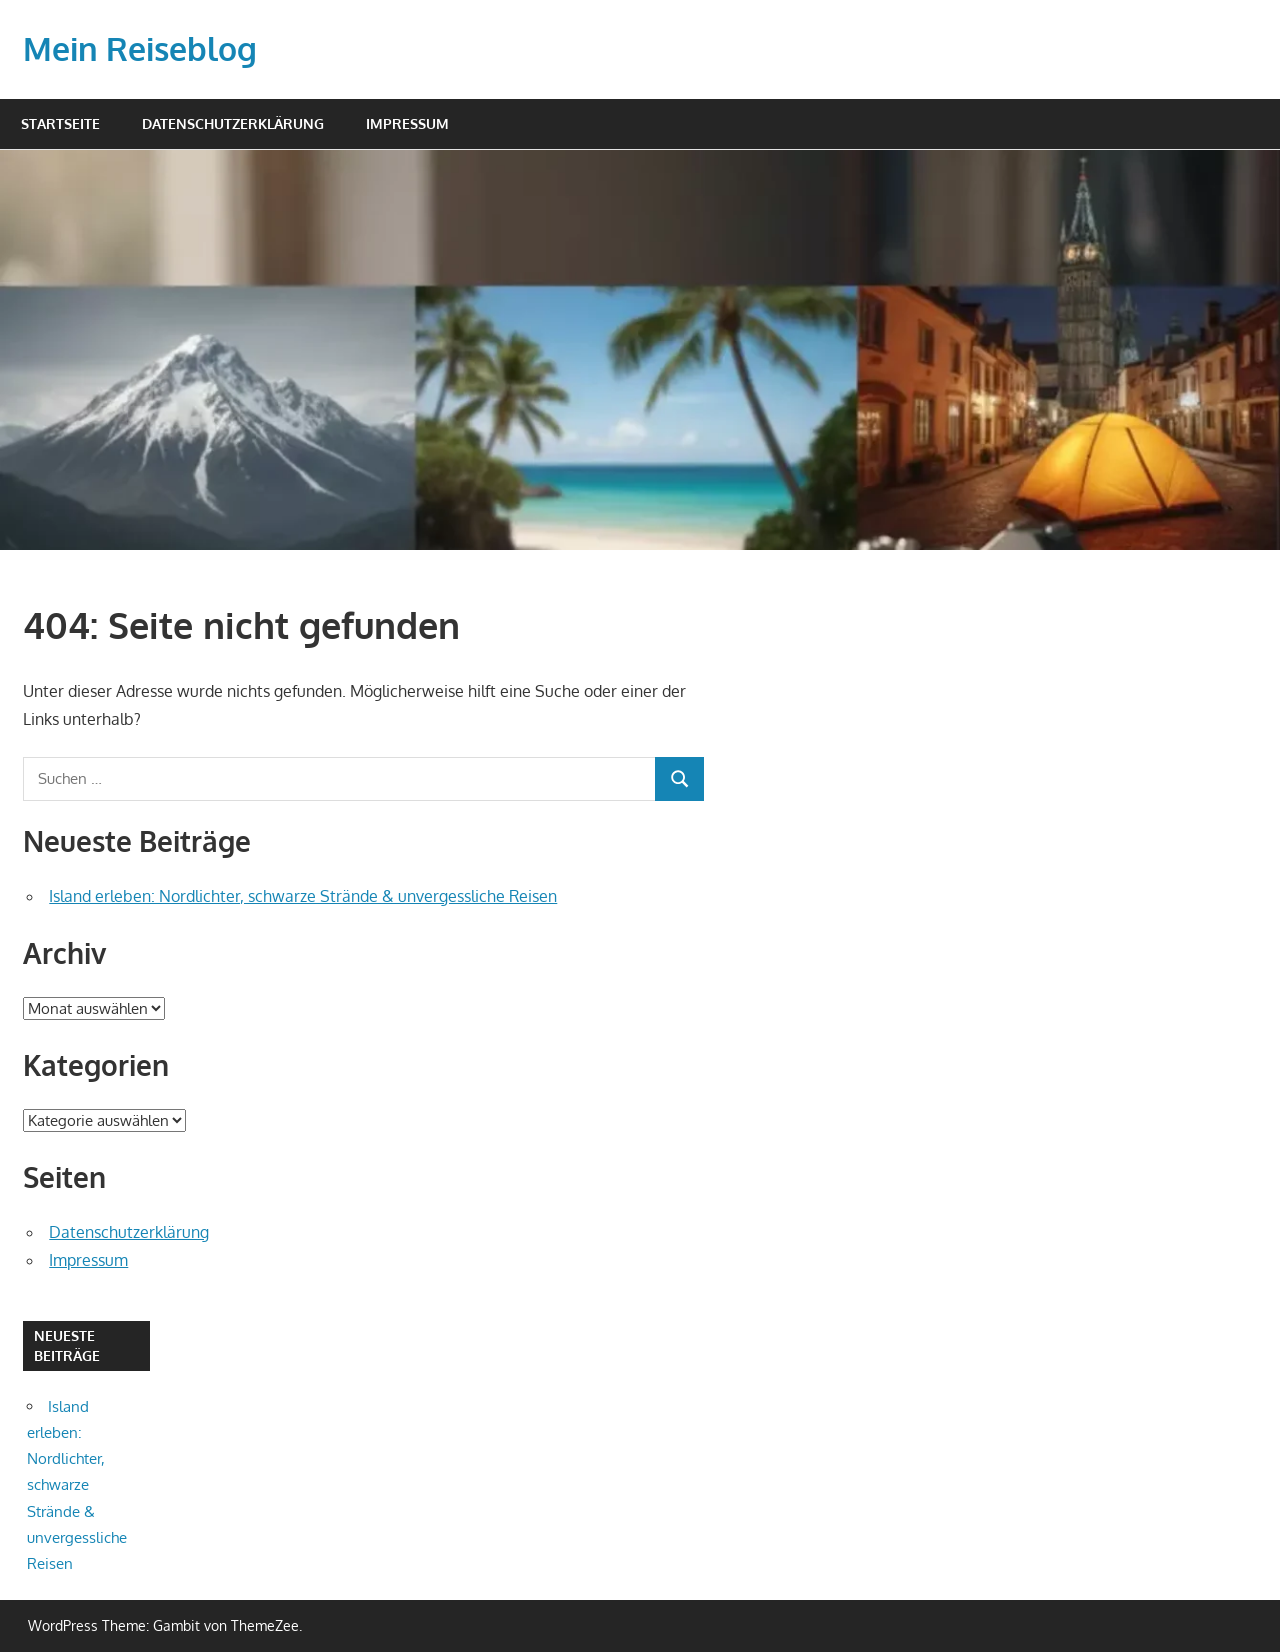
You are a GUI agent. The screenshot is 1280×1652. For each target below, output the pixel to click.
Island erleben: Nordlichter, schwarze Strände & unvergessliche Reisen (303, 896)
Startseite (60, 123)
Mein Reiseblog (140, 48)
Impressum (407, 123)
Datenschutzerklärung (233, 123)
